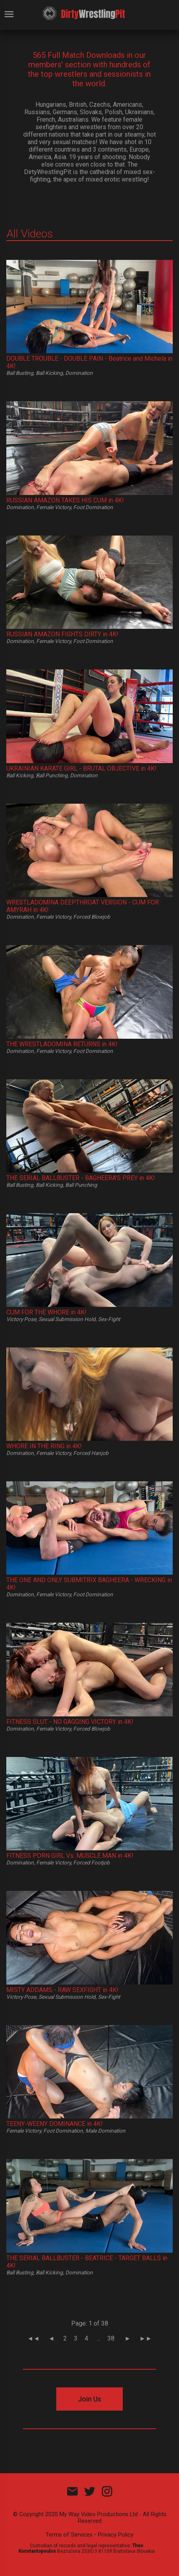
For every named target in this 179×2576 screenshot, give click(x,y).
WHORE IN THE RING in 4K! (44, 1446)
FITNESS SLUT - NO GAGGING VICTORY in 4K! (69, 1721)
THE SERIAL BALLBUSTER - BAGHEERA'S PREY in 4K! (80, 1178)
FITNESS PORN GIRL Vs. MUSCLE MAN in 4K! (69, 1855)
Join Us (89, 2399)
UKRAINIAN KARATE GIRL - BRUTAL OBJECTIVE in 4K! (81, 768)
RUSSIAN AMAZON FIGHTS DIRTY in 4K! (62, 634)
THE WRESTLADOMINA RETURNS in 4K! (62, 1044)
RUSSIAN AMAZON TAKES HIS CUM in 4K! (65, 500)
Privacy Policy (115, 2535)
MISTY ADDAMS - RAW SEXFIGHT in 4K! (62, 1990)
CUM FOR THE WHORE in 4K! (46, 1312)
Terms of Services (69, 2535)
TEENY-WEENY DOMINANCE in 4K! (54, 2124)
